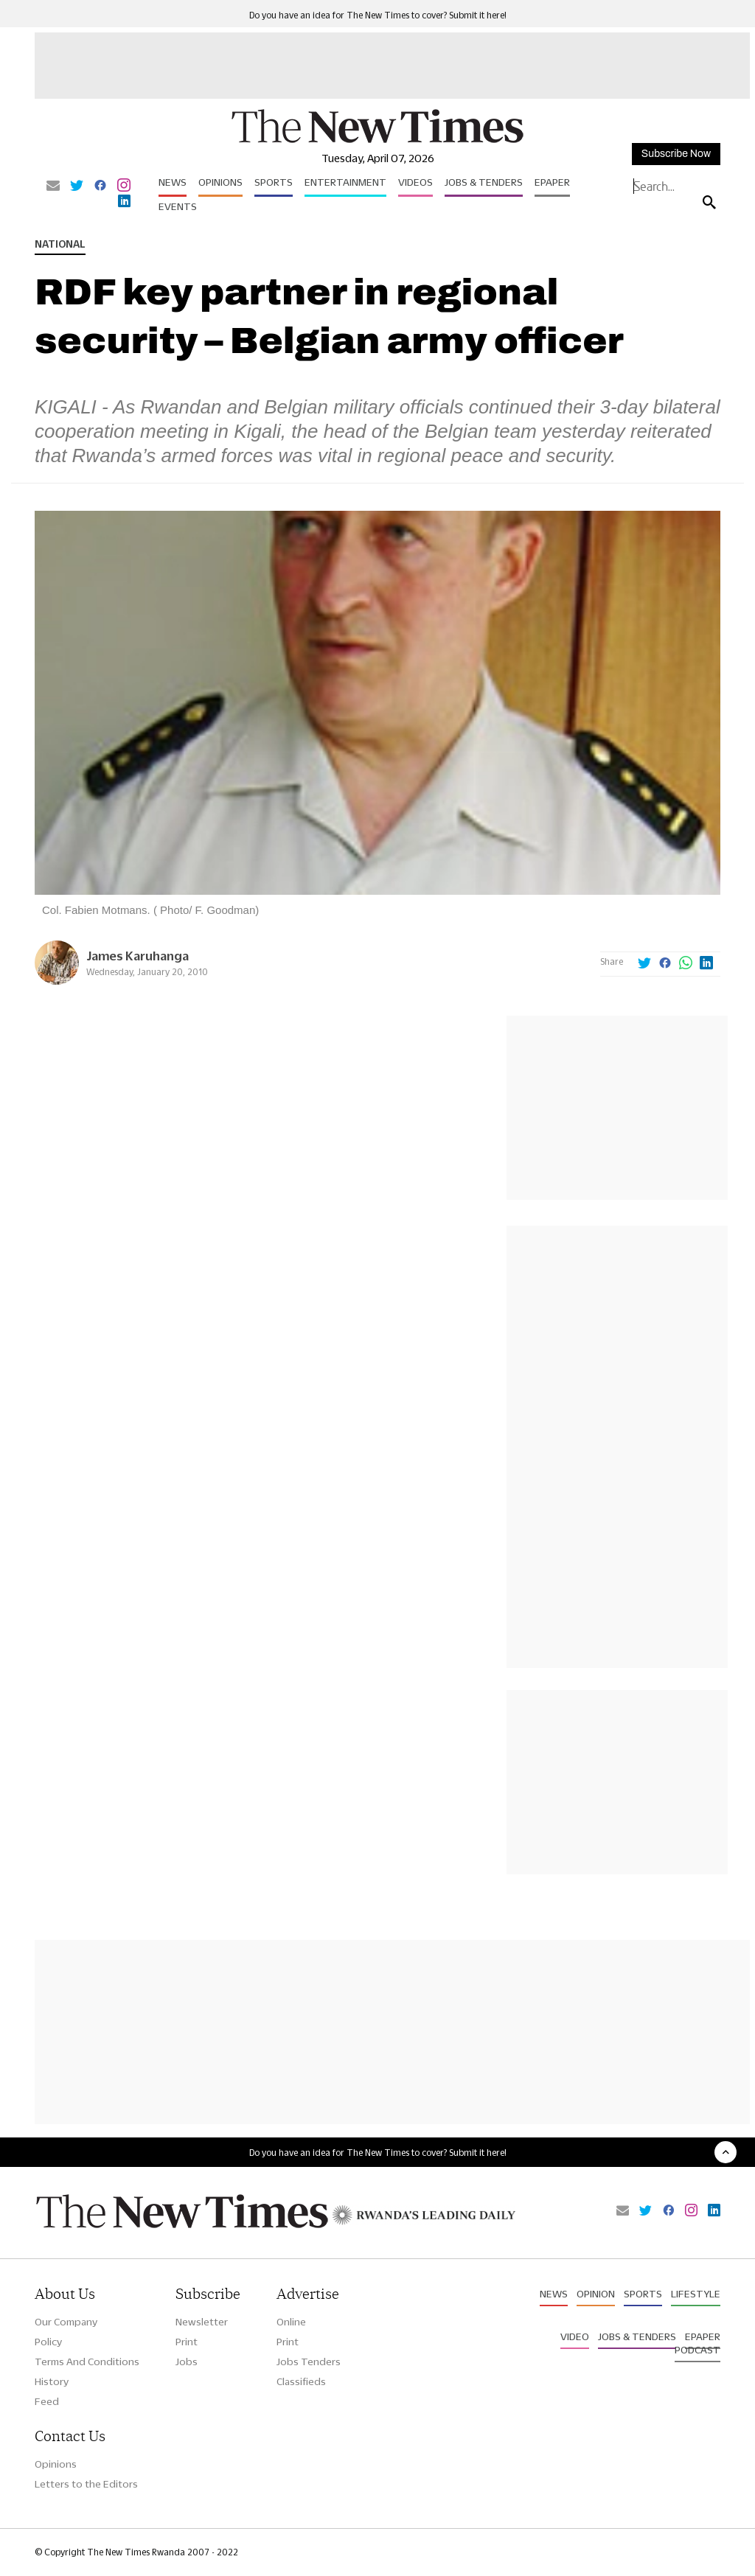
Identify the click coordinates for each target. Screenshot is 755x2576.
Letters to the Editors (86, 2484)
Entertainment (345, 182)
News (173, 182)
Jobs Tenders (308, 2361)
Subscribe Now (676, 153)
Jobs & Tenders (484, 182)
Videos (415, 182)
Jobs (186, 2361)
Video (574, 2336)
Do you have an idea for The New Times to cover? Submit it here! (378, 15)
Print (186, 2342)
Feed (47, 2401)
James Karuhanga (137, 956)
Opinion (596, 2294)
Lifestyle (695, 2294)
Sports (273, 182)
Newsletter (201, 2322)
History (52, 2381)
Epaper (552, 182)
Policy (48, 2342)
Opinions (220, 182)
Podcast (697, 2350)
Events (178, 206)
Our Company (66, 2322)
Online (291, 2322)
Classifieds (301, 2381)
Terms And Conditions (87, 2361)
